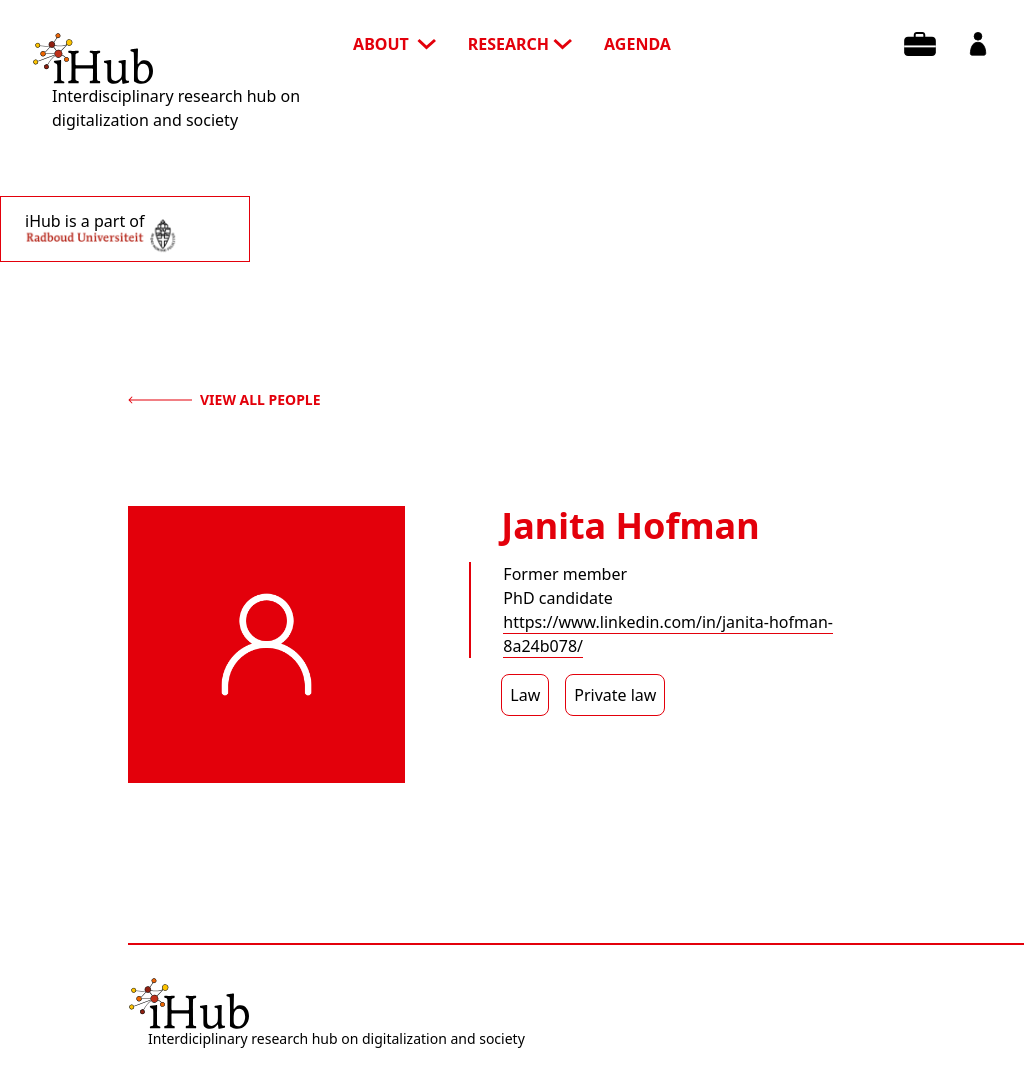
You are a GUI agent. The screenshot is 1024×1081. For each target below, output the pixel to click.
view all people (224, 399)
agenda (637, 44)
